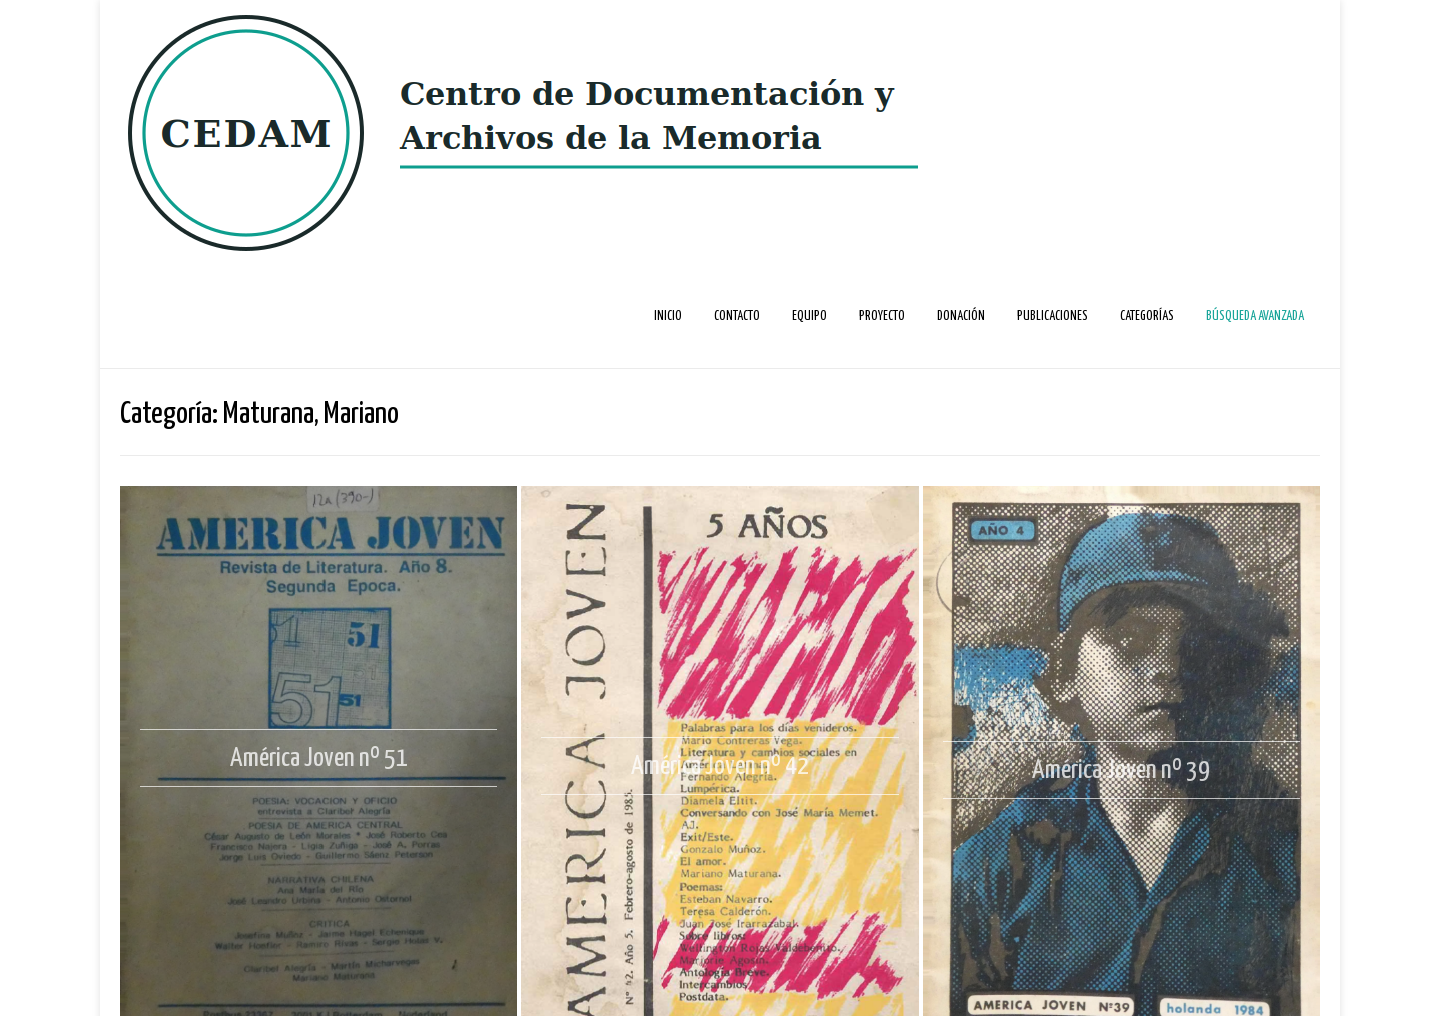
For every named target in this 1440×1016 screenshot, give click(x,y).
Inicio (668, 316)
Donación (961, 316)
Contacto (737, 316)
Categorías (1147, 316)
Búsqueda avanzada (1255, 316)
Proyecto (882, 316)
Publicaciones (1052, 316)
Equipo (809, 316)
